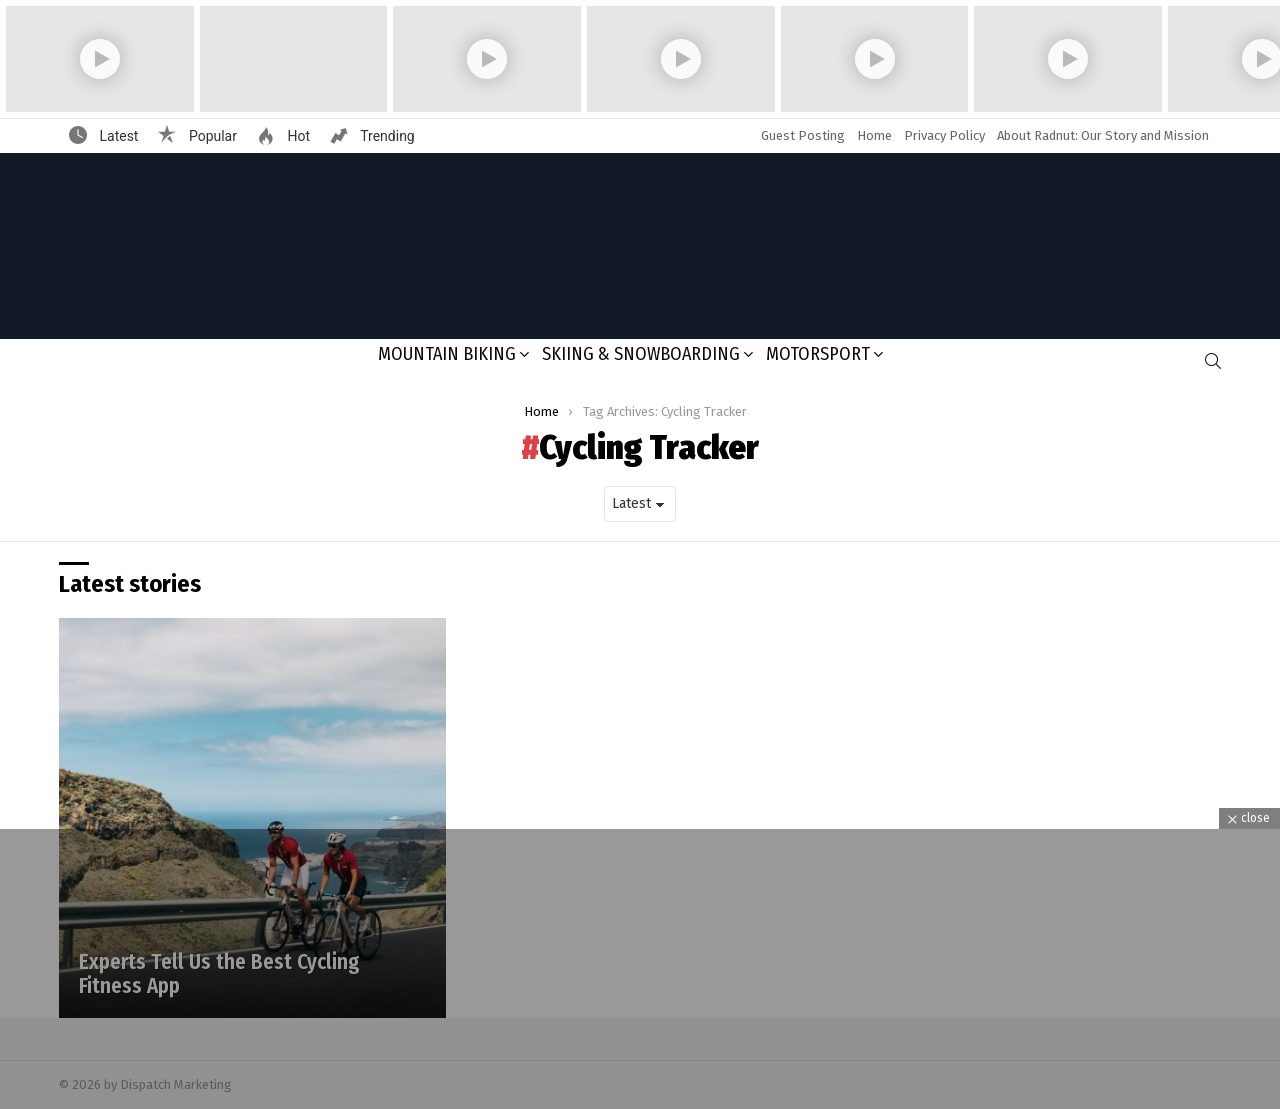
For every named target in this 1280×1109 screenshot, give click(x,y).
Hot (297, 136)
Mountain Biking (447, 354)
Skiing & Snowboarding (641, 354)
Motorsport (818, 354)
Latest (117, 136)
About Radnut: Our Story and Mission (1103, 135)
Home (874, 135)
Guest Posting (803, 135)
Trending (386, 136)
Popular (211, 136)
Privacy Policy (944, 135)
